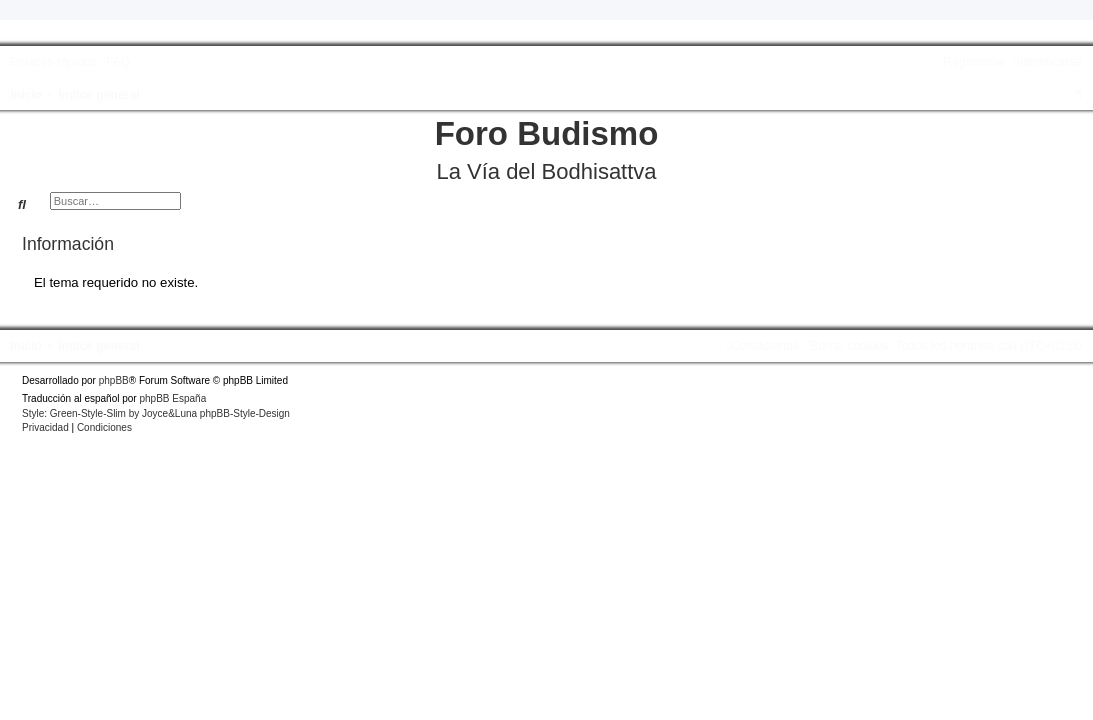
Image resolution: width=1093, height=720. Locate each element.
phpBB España (172, 398)
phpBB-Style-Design (245, 413)
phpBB (114, 380)
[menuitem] (115, 62)
